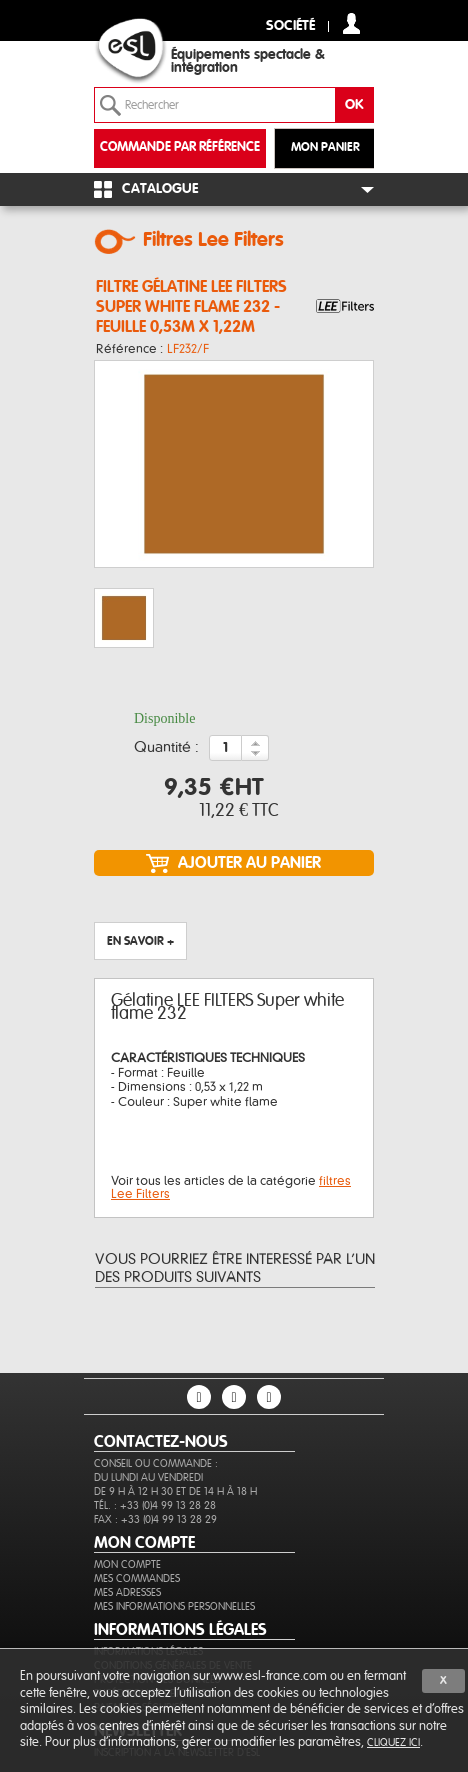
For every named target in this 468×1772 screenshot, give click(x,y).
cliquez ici (393, 1742)
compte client (351, 23)
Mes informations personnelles (174, 1606)
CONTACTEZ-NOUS (161, 1442)
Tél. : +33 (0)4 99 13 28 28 (155, 1505)
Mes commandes (137, 1578)
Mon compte (127, 1564)
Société (290, 26)
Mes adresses (127, 1592)
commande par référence (180, 147)
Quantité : (166, 748)
